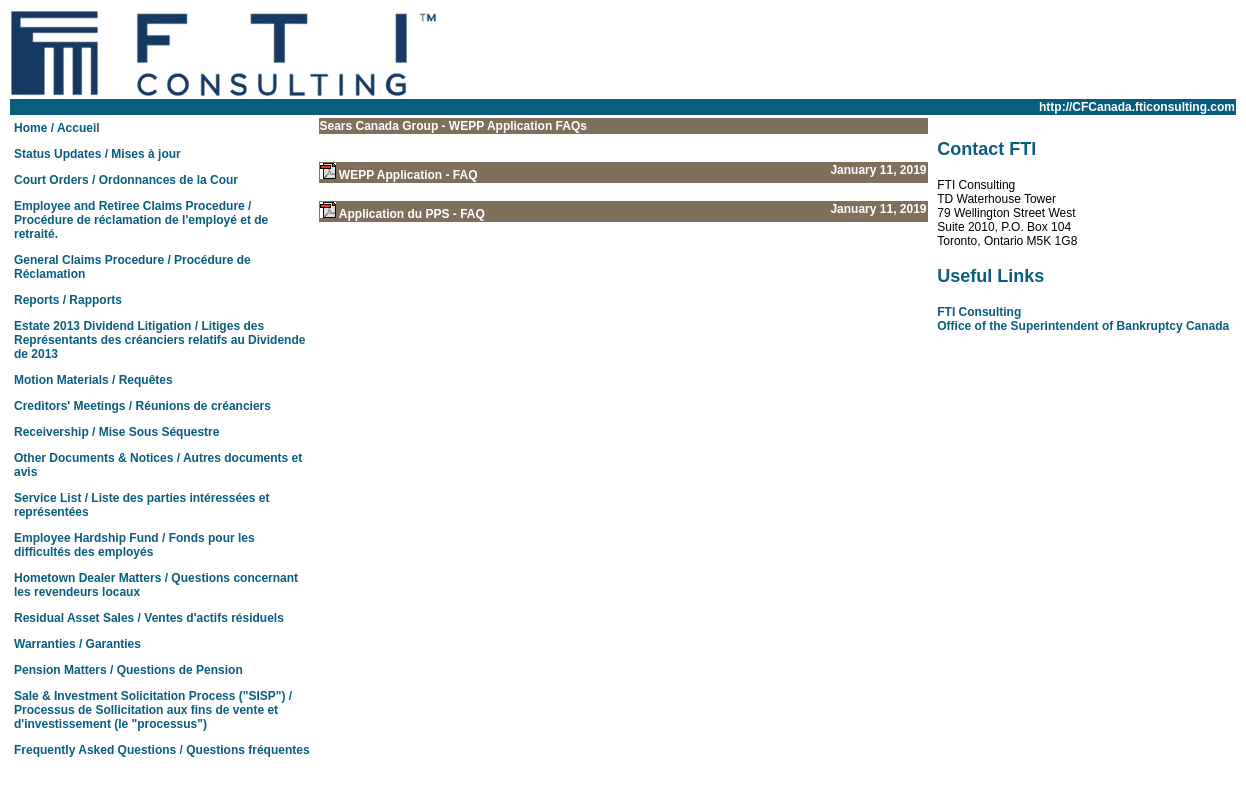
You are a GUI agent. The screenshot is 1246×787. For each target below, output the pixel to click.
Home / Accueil (57, 128)
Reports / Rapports (68, 300)
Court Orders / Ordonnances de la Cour (126, 180)
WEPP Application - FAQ (408, 175)
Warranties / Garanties (77, 644)
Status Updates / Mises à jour (97, 154)
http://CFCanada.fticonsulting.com (1137, 107)
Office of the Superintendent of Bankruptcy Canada (1083, 326)
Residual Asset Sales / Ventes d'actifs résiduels (149, 618)
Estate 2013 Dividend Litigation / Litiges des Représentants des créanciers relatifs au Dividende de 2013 (159, 340)
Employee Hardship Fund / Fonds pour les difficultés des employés (134, 545)
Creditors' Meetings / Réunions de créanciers (142, 406)
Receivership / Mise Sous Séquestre (116, 432)
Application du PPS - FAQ (412, 214)
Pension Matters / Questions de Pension (128, 670)
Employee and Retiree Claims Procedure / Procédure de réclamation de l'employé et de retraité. (141, 220)
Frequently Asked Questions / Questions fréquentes (162, 750)
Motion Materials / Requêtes (93, 380)
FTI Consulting (979, 312)
